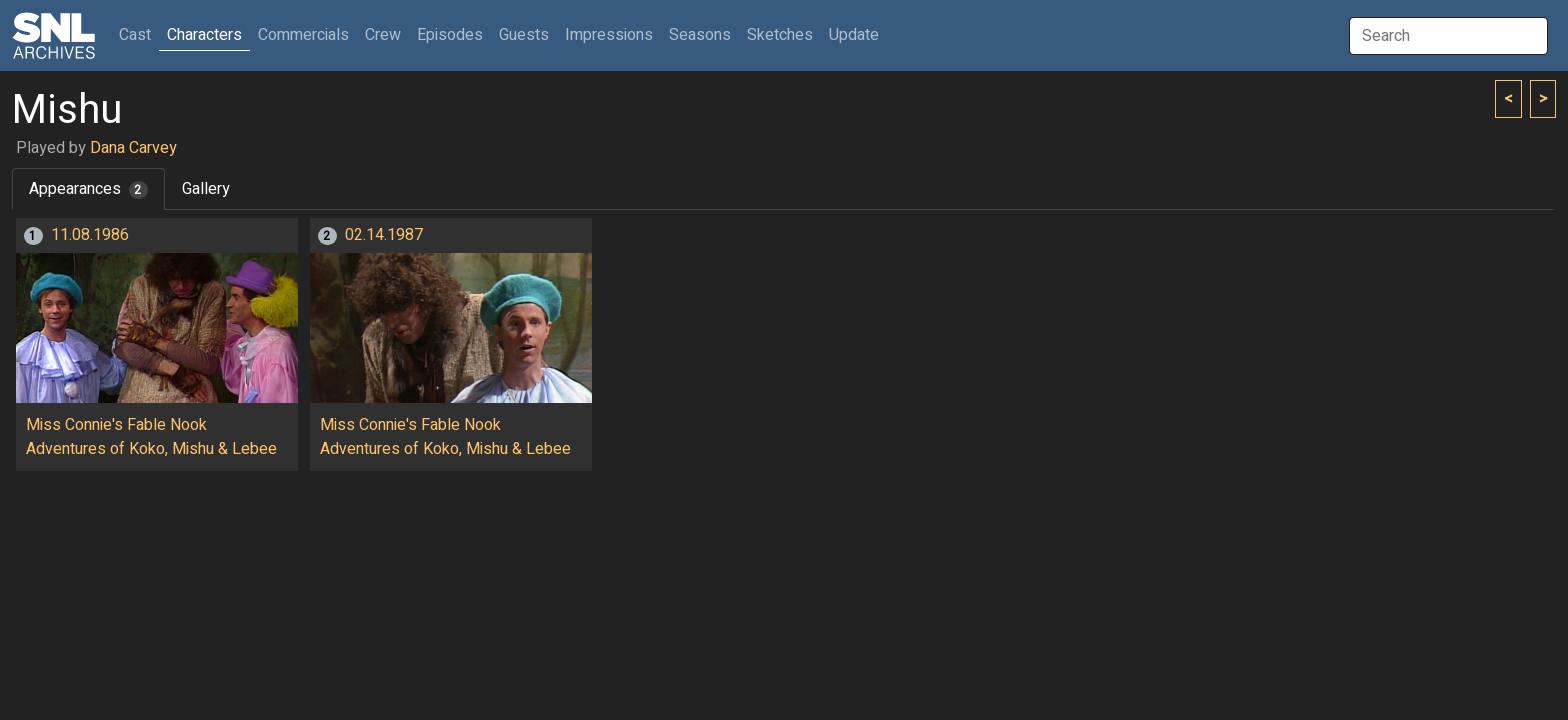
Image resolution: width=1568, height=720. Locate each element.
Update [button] (854, 35)
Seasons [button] (700, 35)
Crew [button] (383, 35)
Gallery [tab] (206, 189)
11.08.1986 (90, 235)
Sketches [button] (780, 35)
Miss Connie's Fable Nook (116, 425)
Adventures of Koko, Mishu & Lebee (151, 449)
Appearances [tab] (88, 189)
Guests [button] (524, 35)
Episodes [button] (450, 35)
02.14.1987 (384, 235)
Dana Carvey (133, 148)
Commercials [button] (303, 35)
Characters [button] (204, 35)
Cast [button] (139, 34)
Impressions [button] (609, 35)
